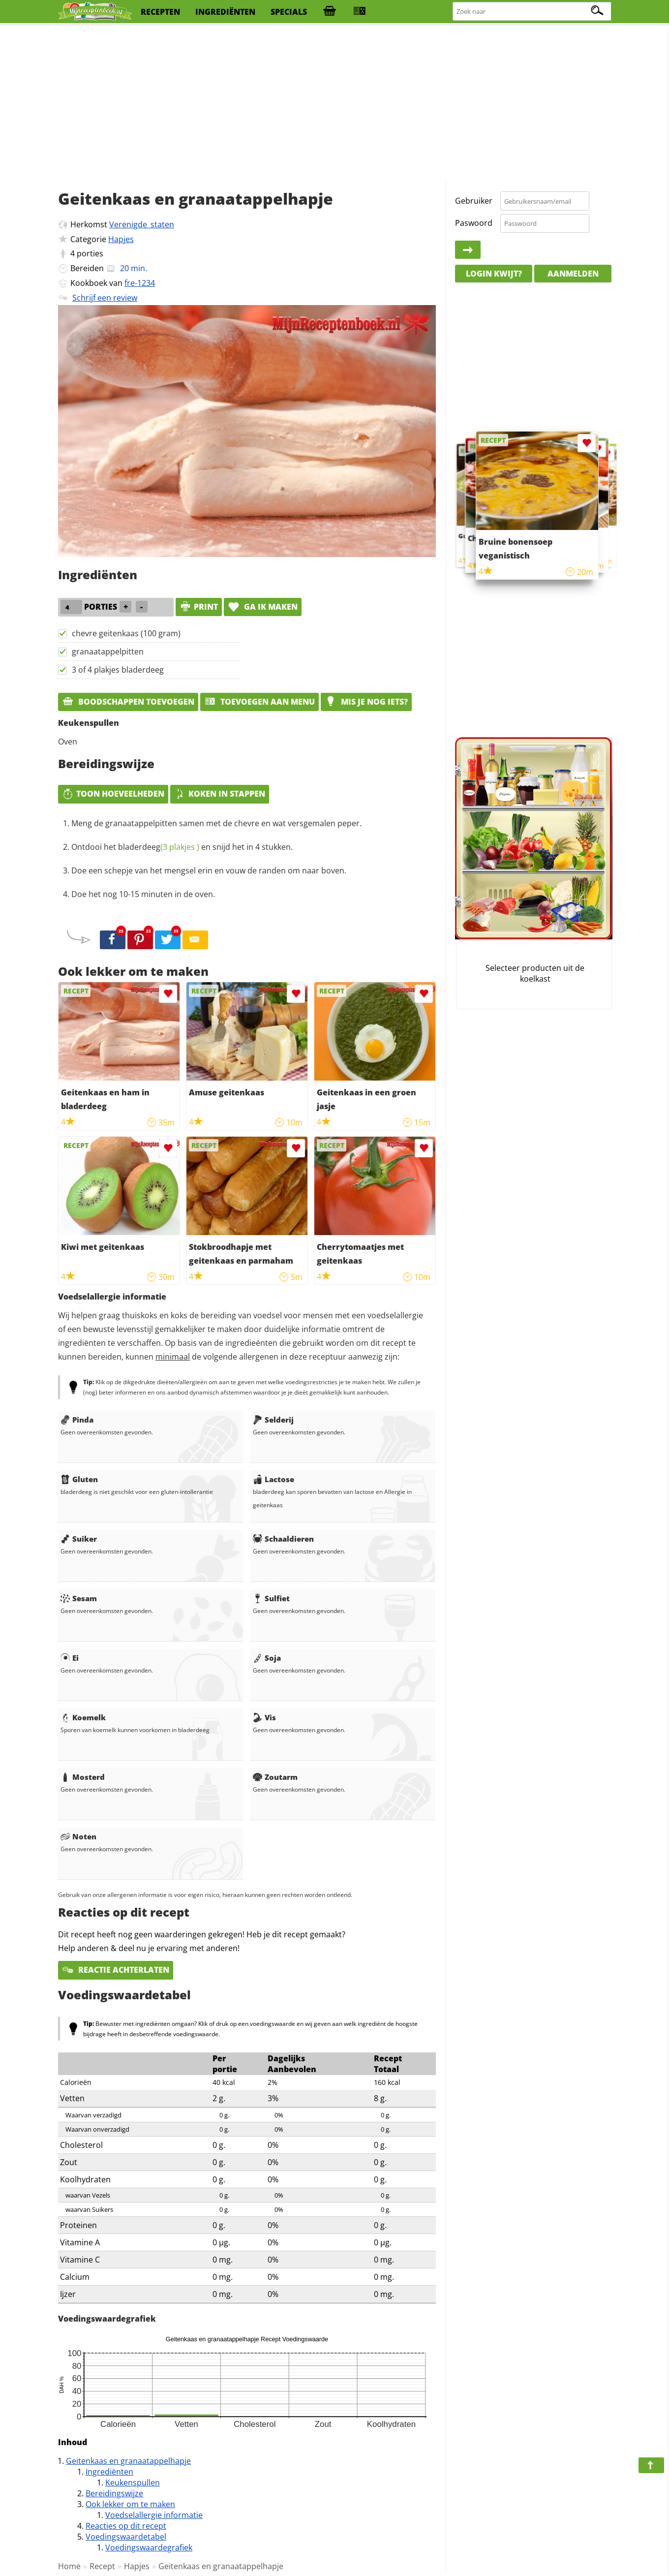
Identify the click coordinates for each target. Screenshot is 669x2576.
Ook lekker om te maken (130, 2504)
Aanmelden (573, 273)
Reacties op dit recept (126, 2525)
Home (69, 2566)
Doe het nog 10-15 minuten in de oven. (143, 894)
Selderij (273, 1420)
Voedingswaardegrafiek (148, 2547)
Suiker (79, 1539)
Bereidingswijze (114, 2493)
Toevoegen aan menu (259, 701)
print (199, 606)
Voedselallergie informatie (154, 2515)
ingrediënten (225, 11)
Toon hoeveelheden (113, 793)
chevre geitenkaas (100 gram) (126, 633)
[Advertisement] (334, 103)
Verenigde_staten (141, 224)
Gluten (79, 1479)
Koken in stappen (219, 793)
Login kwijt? (494, 273)
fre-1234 (139, 283)
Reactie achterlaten (115, 1969)
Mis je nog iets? (366, 701)
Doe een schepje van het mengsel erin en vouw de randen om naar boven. (208, 870)
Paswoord (473, 222)
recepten (160, 11)
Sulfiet (271, 1598)
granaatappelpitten (108, 651)
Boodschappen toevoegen (128, 701)
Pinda (77, 1420)
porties (90, 253)
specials (289, 11)
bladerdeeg (158, 846)
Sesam (79, 1598)
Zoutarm (275, 1777)
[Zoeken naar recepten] (532, 11)
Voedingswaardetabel (126, 2536)
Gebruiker (473, 200)
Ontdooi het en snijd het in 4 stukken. (182, 846)
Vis (264, 1717)
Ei (70, 1658)
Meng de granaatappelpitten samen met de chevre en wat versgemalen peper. (216, 823)
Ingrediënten (109, 2471)
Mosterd (83, 1777)
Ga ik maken (263, 606)
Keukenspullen (132, 2482)
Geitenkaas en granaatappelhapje (128, 2460)
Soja (267, 1658)
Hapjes (121, 239)
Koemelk (83, 1717)
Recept (102, 2566)
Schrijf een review (104, 297)
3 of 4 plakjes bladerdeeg (118, 669)
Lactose (273, 1479)
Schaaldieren (283, 1539)
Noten (78, 1836)
